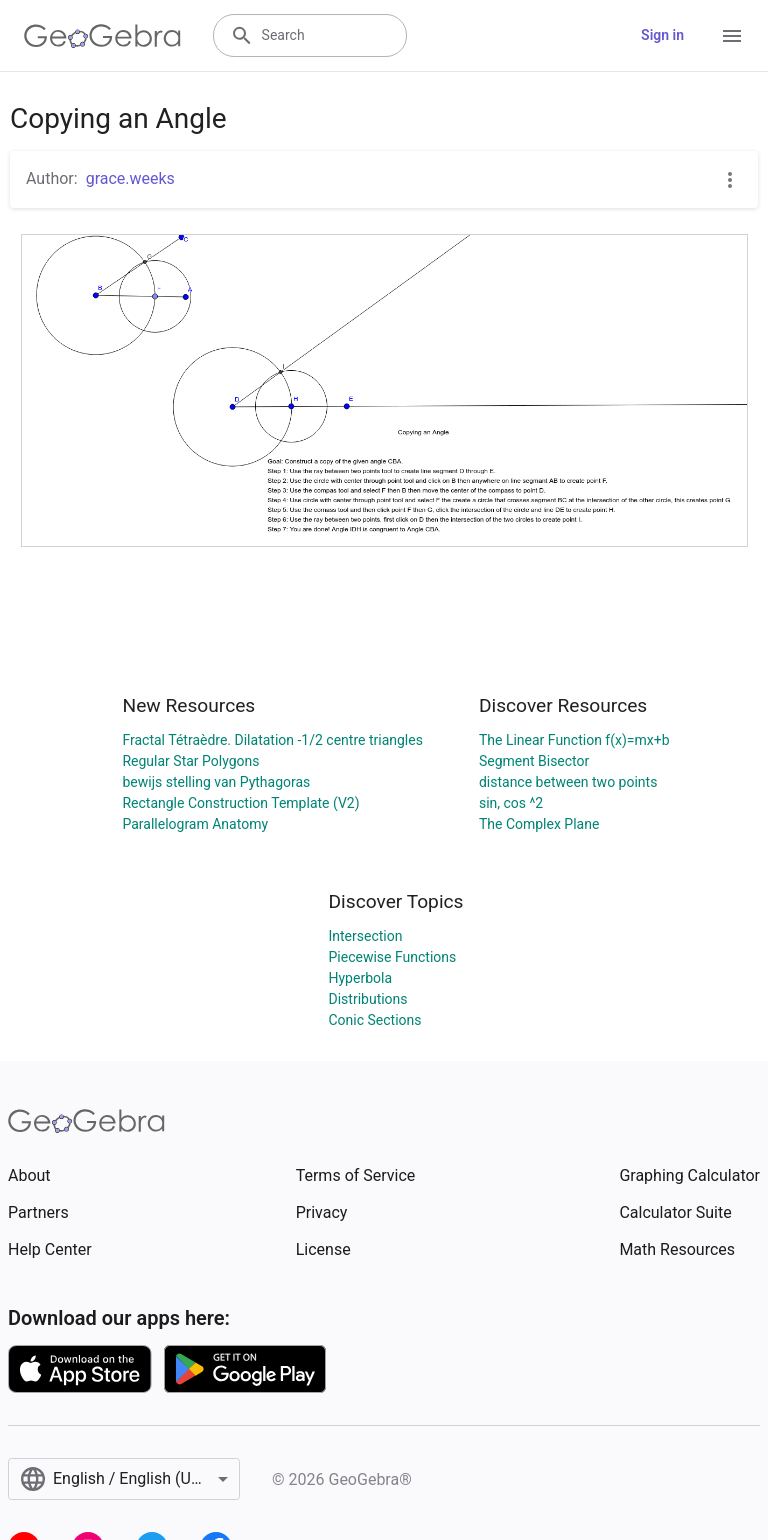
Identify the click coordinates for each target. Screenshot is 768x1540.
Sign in (662, 35)
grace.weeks (130, 178)
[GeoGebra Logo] (102, 36)
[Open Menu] (732, 36)
